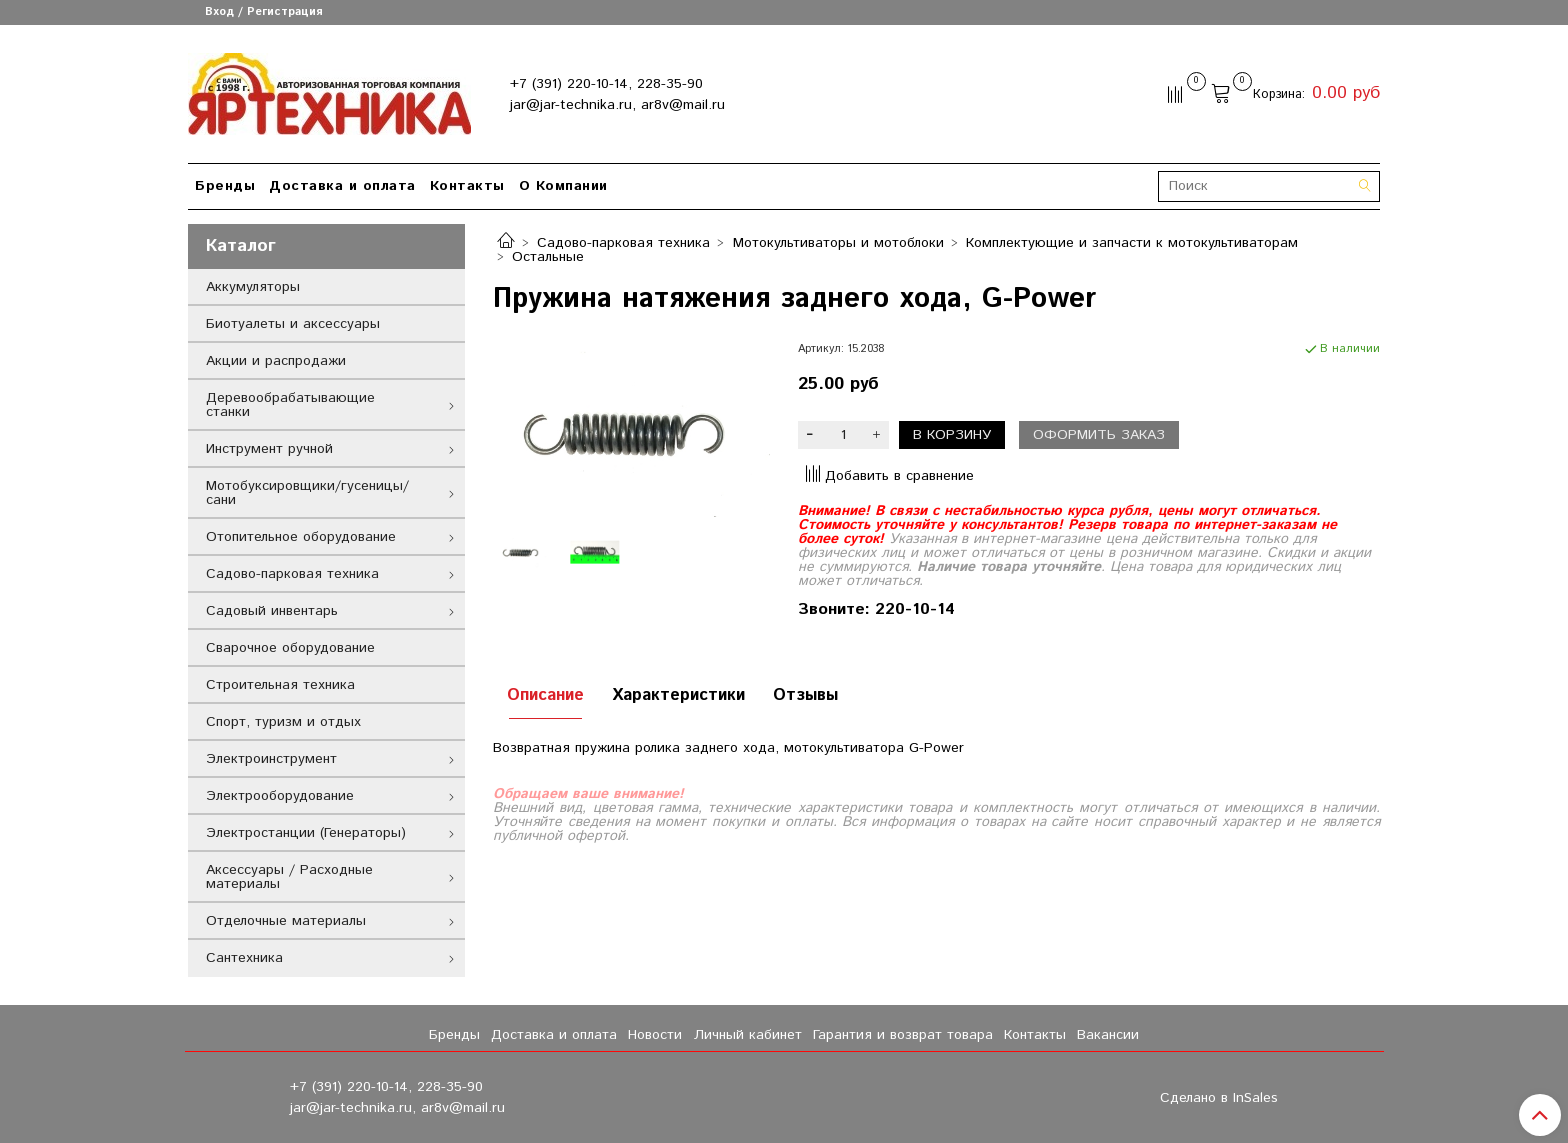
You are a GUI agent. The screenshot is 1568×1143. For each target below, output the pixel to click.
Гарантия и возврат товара (903, 1035)
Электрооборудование (280, 796)
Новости (655, 1035)
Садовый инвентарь (272, 611)
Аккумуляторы (253, 287)
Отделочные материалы (286, 921)
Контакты (467, 186)
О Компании (563, 186)
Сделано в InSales (1219, 1098)
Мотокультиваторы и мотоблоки (838, 243)
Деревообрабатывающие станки (290, 405)
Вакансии (1108, 1035)
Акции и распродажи (276, 361)
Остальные (548, 257)
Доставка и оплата (342, 186)
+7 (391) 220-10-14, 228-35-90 (606, 84)
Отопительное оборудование (301, 537)
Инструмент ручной (269, 449)
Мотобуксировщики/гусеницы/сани (307, 493)
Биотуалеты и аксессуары (293, 324)
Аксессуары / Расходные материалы (289, 877)
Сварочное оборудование (290, 648)
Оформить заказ (1099, 435)
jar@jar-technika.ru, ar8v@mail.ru (617, 105)
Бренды (225, 186)
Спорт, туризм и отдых (283, 722)
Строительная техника (280, 685)
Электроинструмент (271, 759)
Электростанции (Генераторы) (306, 833)
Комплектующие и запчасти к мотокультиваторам (1132, 243)
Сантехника (244, 958)
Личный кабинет (748, 1035)
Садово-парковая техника (623, 243)
